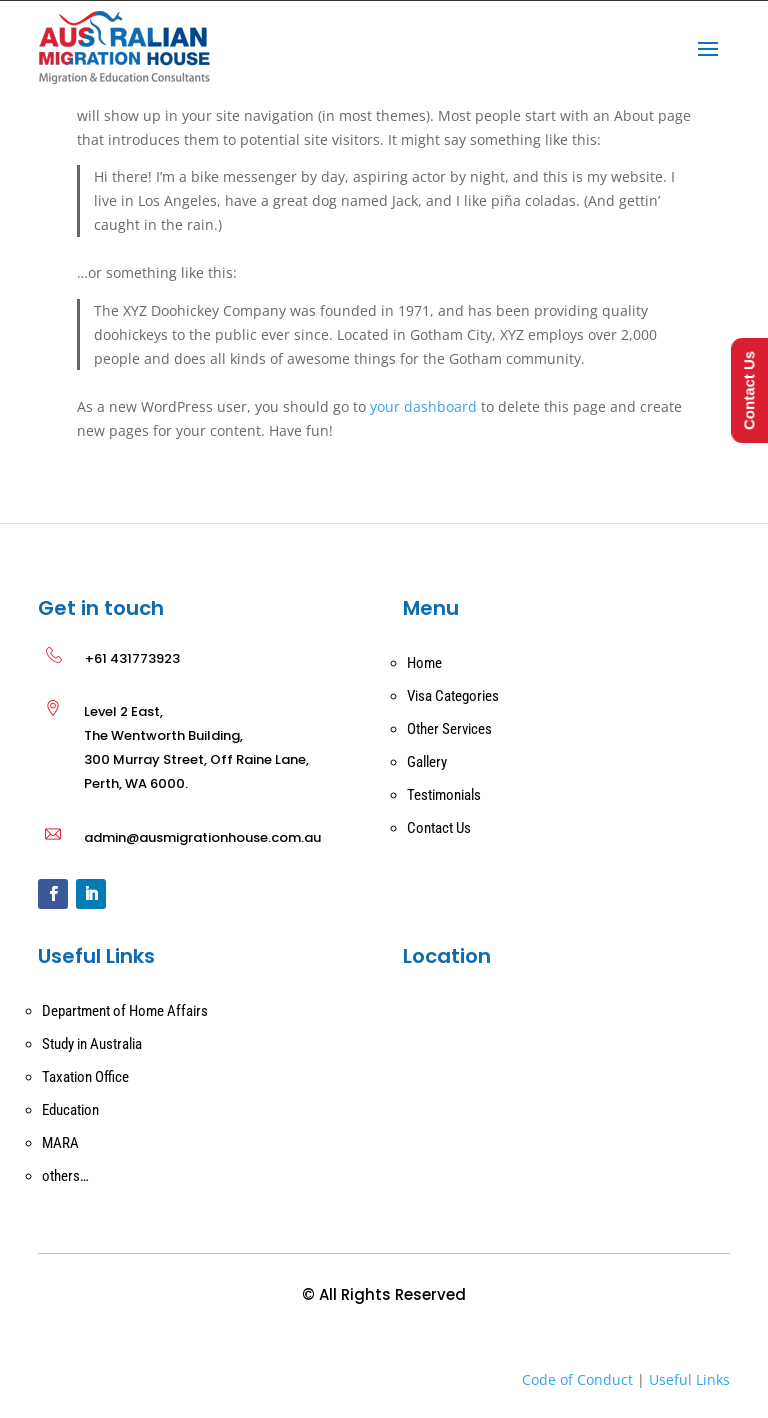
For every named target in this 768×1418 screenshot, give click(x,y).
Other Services (449, 729)
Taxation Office (85, 1077)
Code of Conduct (577, 1379)
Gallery (427, 762)
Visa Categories (453, 696)
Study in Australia (92, 1044)
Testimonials (444, 795)
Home (424, 663)
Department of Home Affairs (125, 1011)
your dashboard (423, 406)
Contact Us (439, 828)
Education (70, 1110)
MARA (60, 1143)
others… (65, 1176)
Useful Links (689, 1379)
